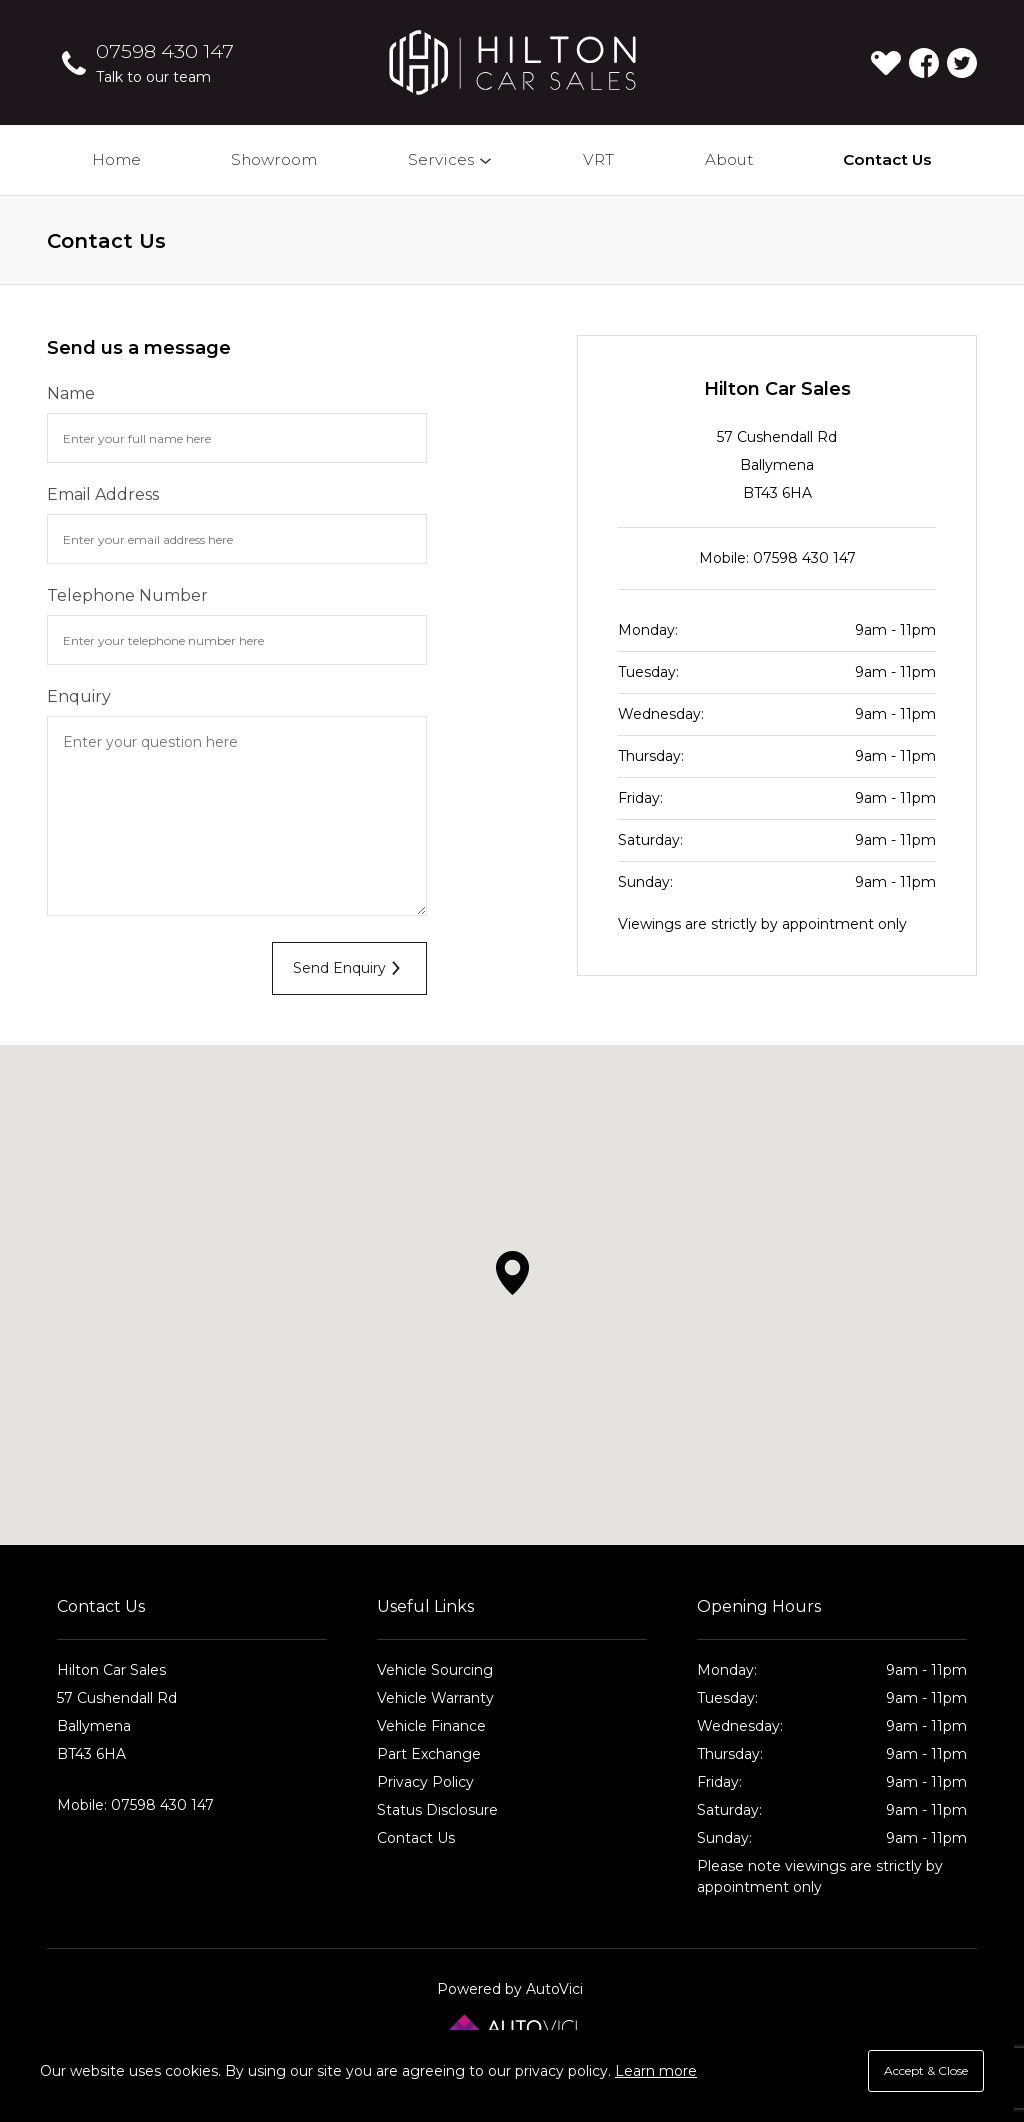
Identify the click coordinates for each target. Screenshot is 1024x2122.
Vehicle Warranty (435, 1698)
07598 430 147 (165, 51)
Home (116, 159)
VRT (598, 159)
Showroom (274, 159)
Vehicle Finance (431, 1726)
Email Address (103, 494)
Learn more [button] (656, 2071)
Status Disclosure (437, 1810)
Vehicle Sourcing (435, 1670)
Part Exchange (429, 1754)
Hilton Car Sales (512, 62)
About (729, 159)
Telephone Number (127, 595)
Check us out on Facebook (924, 63)
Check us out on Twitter (962, 63)
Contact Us (887, 159)
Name (71, 393)
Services (451, 159)
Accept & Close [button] (926, 2070)
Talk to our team (153, 77)
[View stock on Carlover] (886, 63)
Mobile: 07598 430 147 (777, 558)
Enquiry (79, 696)
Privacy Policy (425, 1782)
